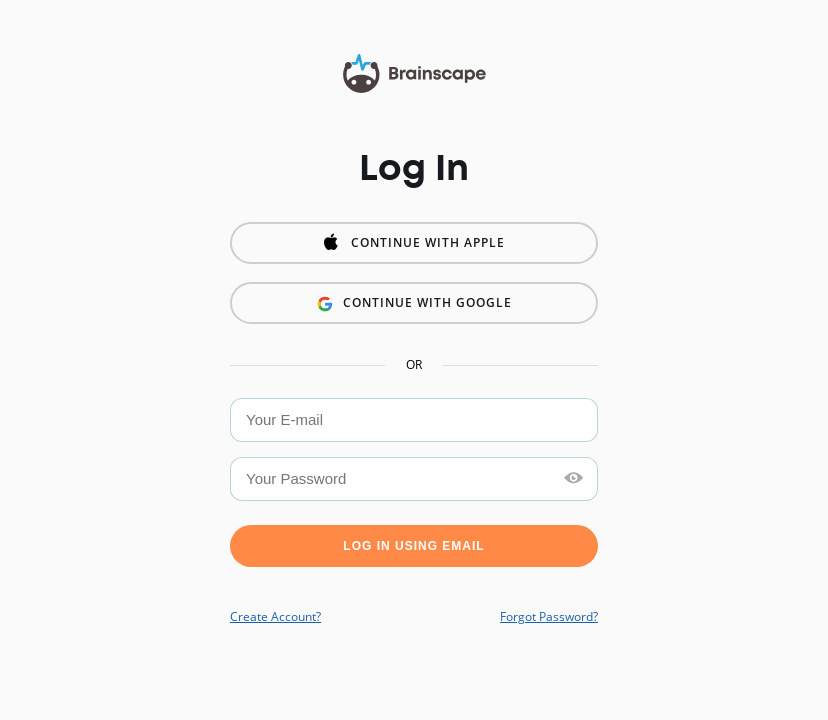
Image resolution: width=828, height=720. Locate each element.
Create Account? (275, 617)
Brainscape (414, 75)
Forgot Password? (549, 617)
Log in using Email (413, 546)
